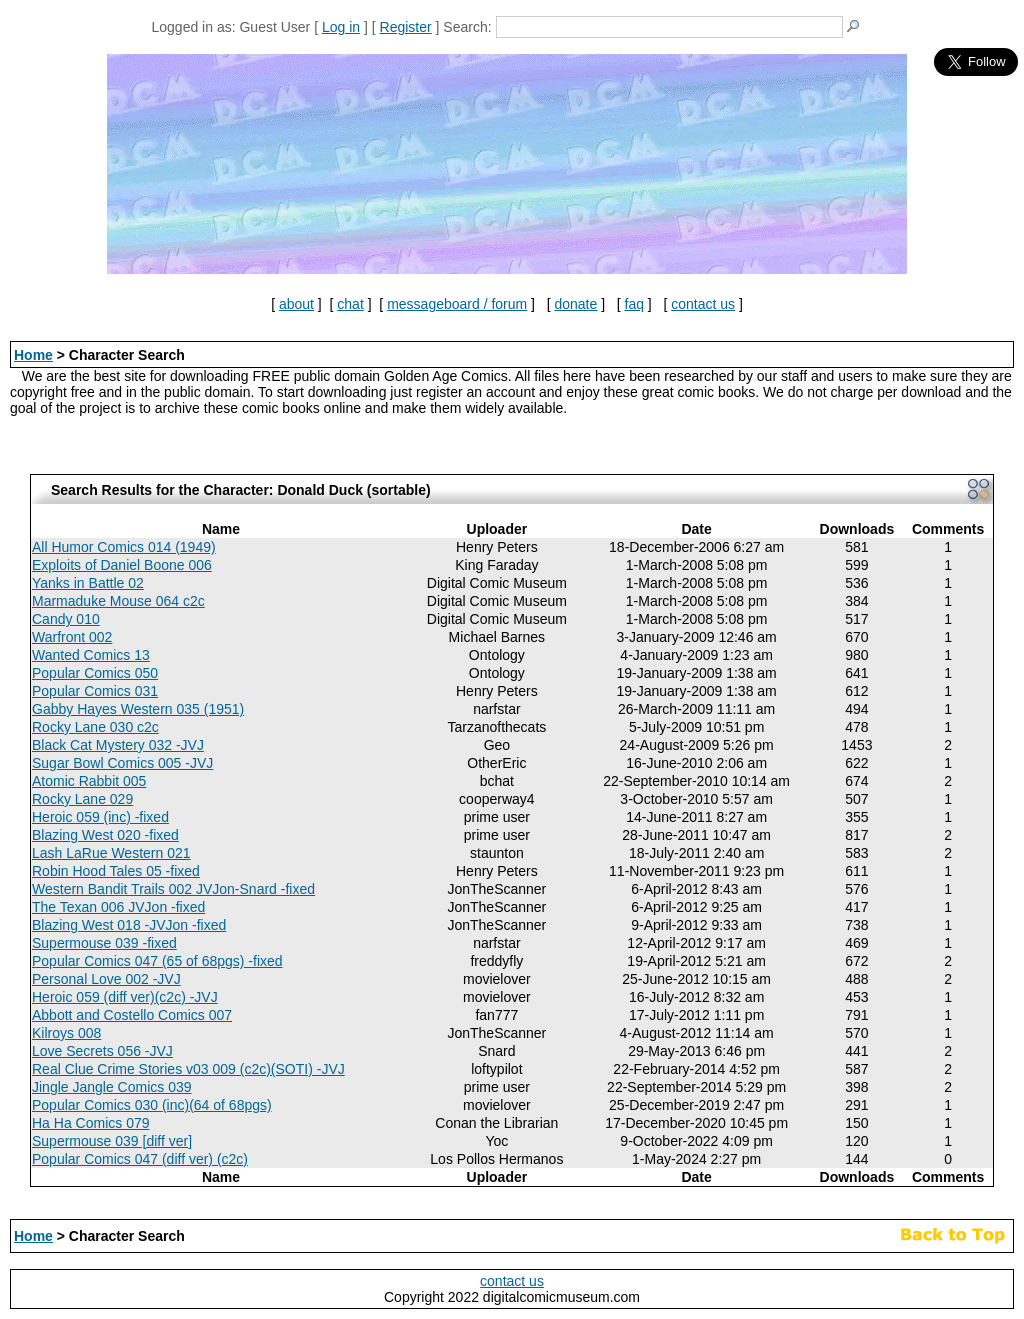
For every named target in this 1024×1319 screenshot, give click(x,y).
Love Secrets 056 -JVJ (102, 1051)
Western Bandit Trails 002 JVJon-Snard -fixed (173, 889)
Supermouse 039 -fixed (104, 943)
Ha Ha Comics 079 (91, 1123)
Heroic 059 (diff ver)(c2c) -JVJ (125, 997)
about (296, 304)
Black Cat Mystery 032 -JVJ (118, 745)
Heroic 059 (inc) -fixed (100, 817)
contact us (703, 304)
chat (350, 304)
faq (634, 304)
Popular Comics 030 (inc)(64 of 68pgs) (152, 1105)
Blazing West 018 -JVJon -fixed (129, 925)
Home (33, 355)
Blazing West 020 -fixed (105, 835)
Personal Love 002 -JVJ (106, 979)
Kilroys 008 (66, 1033)
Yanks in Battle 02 (88, 583)
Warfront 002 (72, 637)
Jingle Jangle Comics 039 (112, 1087)
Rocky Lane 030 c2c (95, 727)
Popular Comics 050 (95, 673)
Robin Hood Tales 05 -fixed (116, 871)
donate (575, 304)
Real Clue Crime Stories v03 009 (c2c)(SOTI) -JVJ (188, 1069)
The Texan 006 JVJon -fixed (118, 907)
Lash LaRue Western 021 (111, 853)
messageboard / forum (457, 304)
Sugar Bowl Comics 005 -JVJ (122, 763)
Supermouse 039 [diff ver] (112, 1141)
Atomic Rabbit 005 (89, 781)
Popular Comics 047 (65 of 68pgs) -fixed (157, 961)
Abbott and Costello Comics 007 (132, 1015)
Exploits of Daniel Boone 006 (122, 565)
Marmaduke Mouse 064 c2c (118, 601)
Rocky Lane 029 (82, 799)
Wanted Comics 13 (91, 655)
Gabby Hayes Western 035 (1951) (138, 709)
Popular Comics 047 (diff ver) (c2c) (140, 1159)
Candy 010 (66, 619)
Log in (341, 27)
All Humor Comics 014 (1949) (124, 547)
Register (406, 27)
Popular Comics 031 (95, 691)
